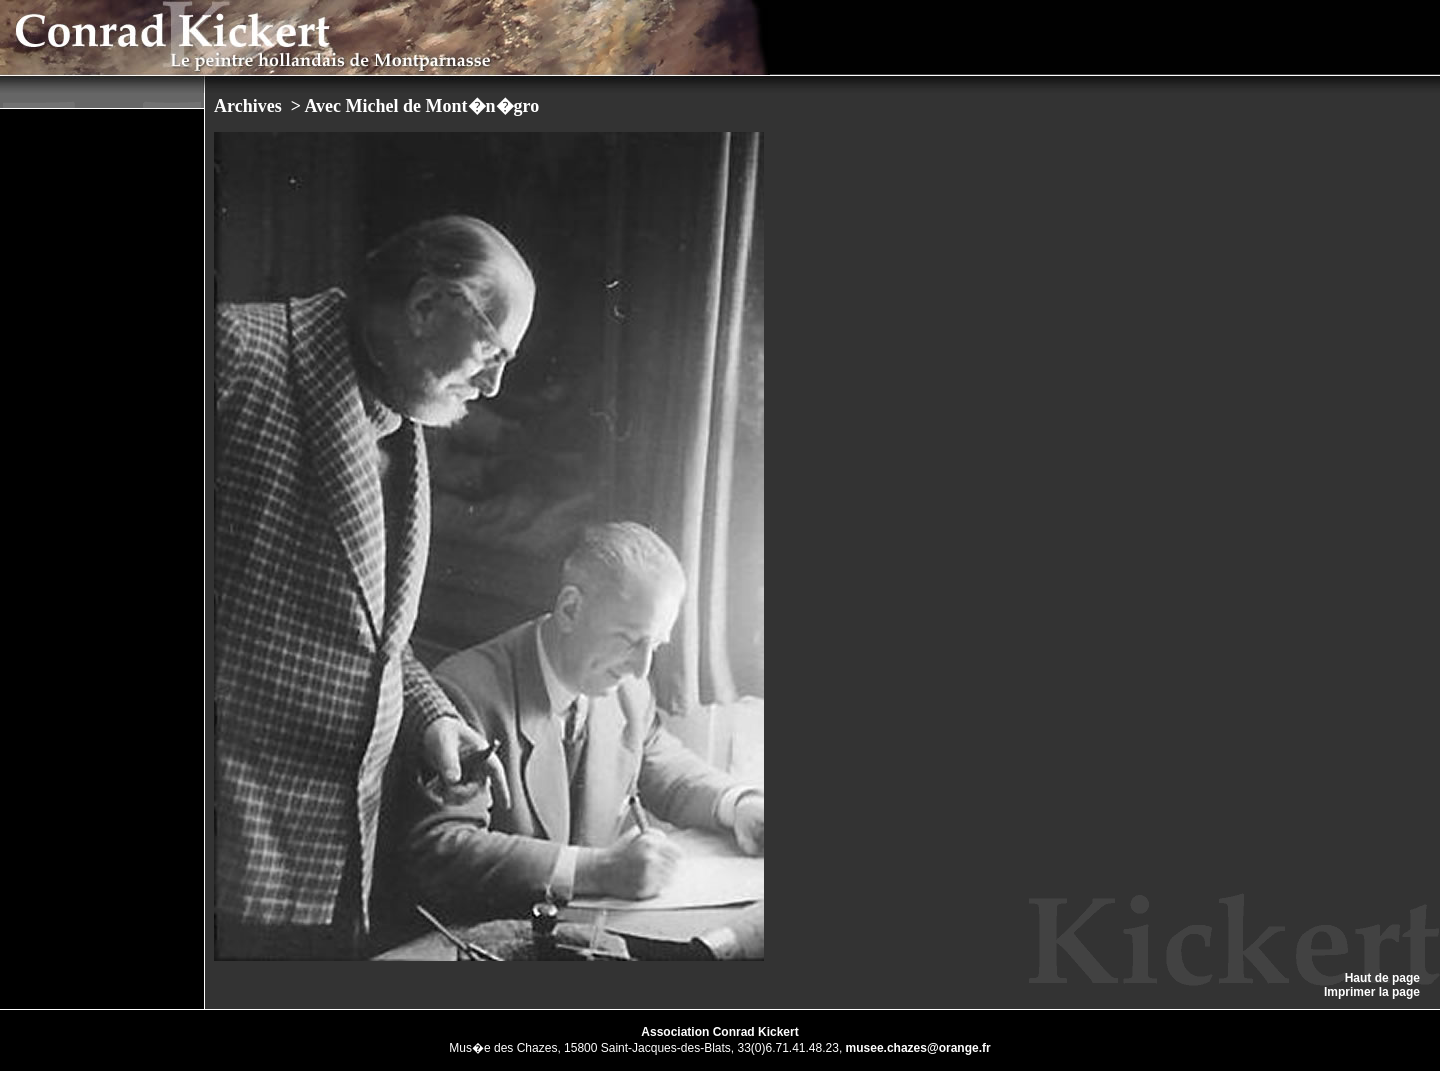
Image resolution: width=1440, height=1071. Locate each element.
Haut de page (1382, 978)
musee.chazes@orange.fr (918, 1048)
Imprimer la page (1372, 992)
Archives (250, 106)
